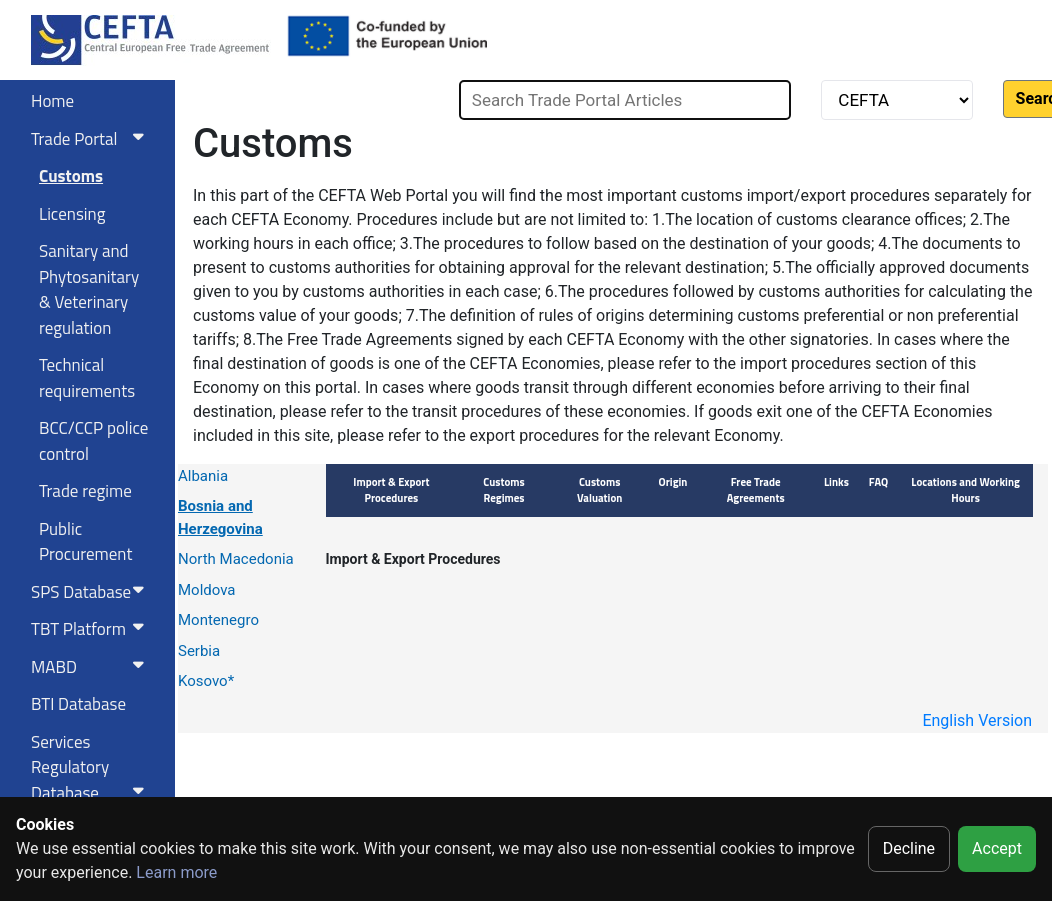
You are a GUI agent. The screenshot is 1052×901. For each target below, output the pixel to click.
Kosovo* (206, 681)
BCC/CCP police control (93, 441)
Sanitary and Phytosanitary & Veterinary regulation (89, 289)
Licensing (72, 214)
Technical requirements (87, 378)
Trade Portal (91, 139)
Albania (203, 476)
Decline (909, 848)
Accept (997, 848)
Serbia (199, 651)
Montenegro (218, 620)
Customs (71, 176)
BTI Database (78, 704)
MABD (91, 667)
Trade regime (85, 491)
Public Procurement (85, 542)
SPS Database (91, 592)
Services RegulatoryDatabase (91, 767)
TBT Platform (91, 629)
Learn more (176, 872)
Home (52, 101)
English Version (977, 720)
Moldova (207, 590)
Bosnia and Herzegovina (220, 517)
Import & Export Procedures (413, 559)
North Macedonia (236, 559)
